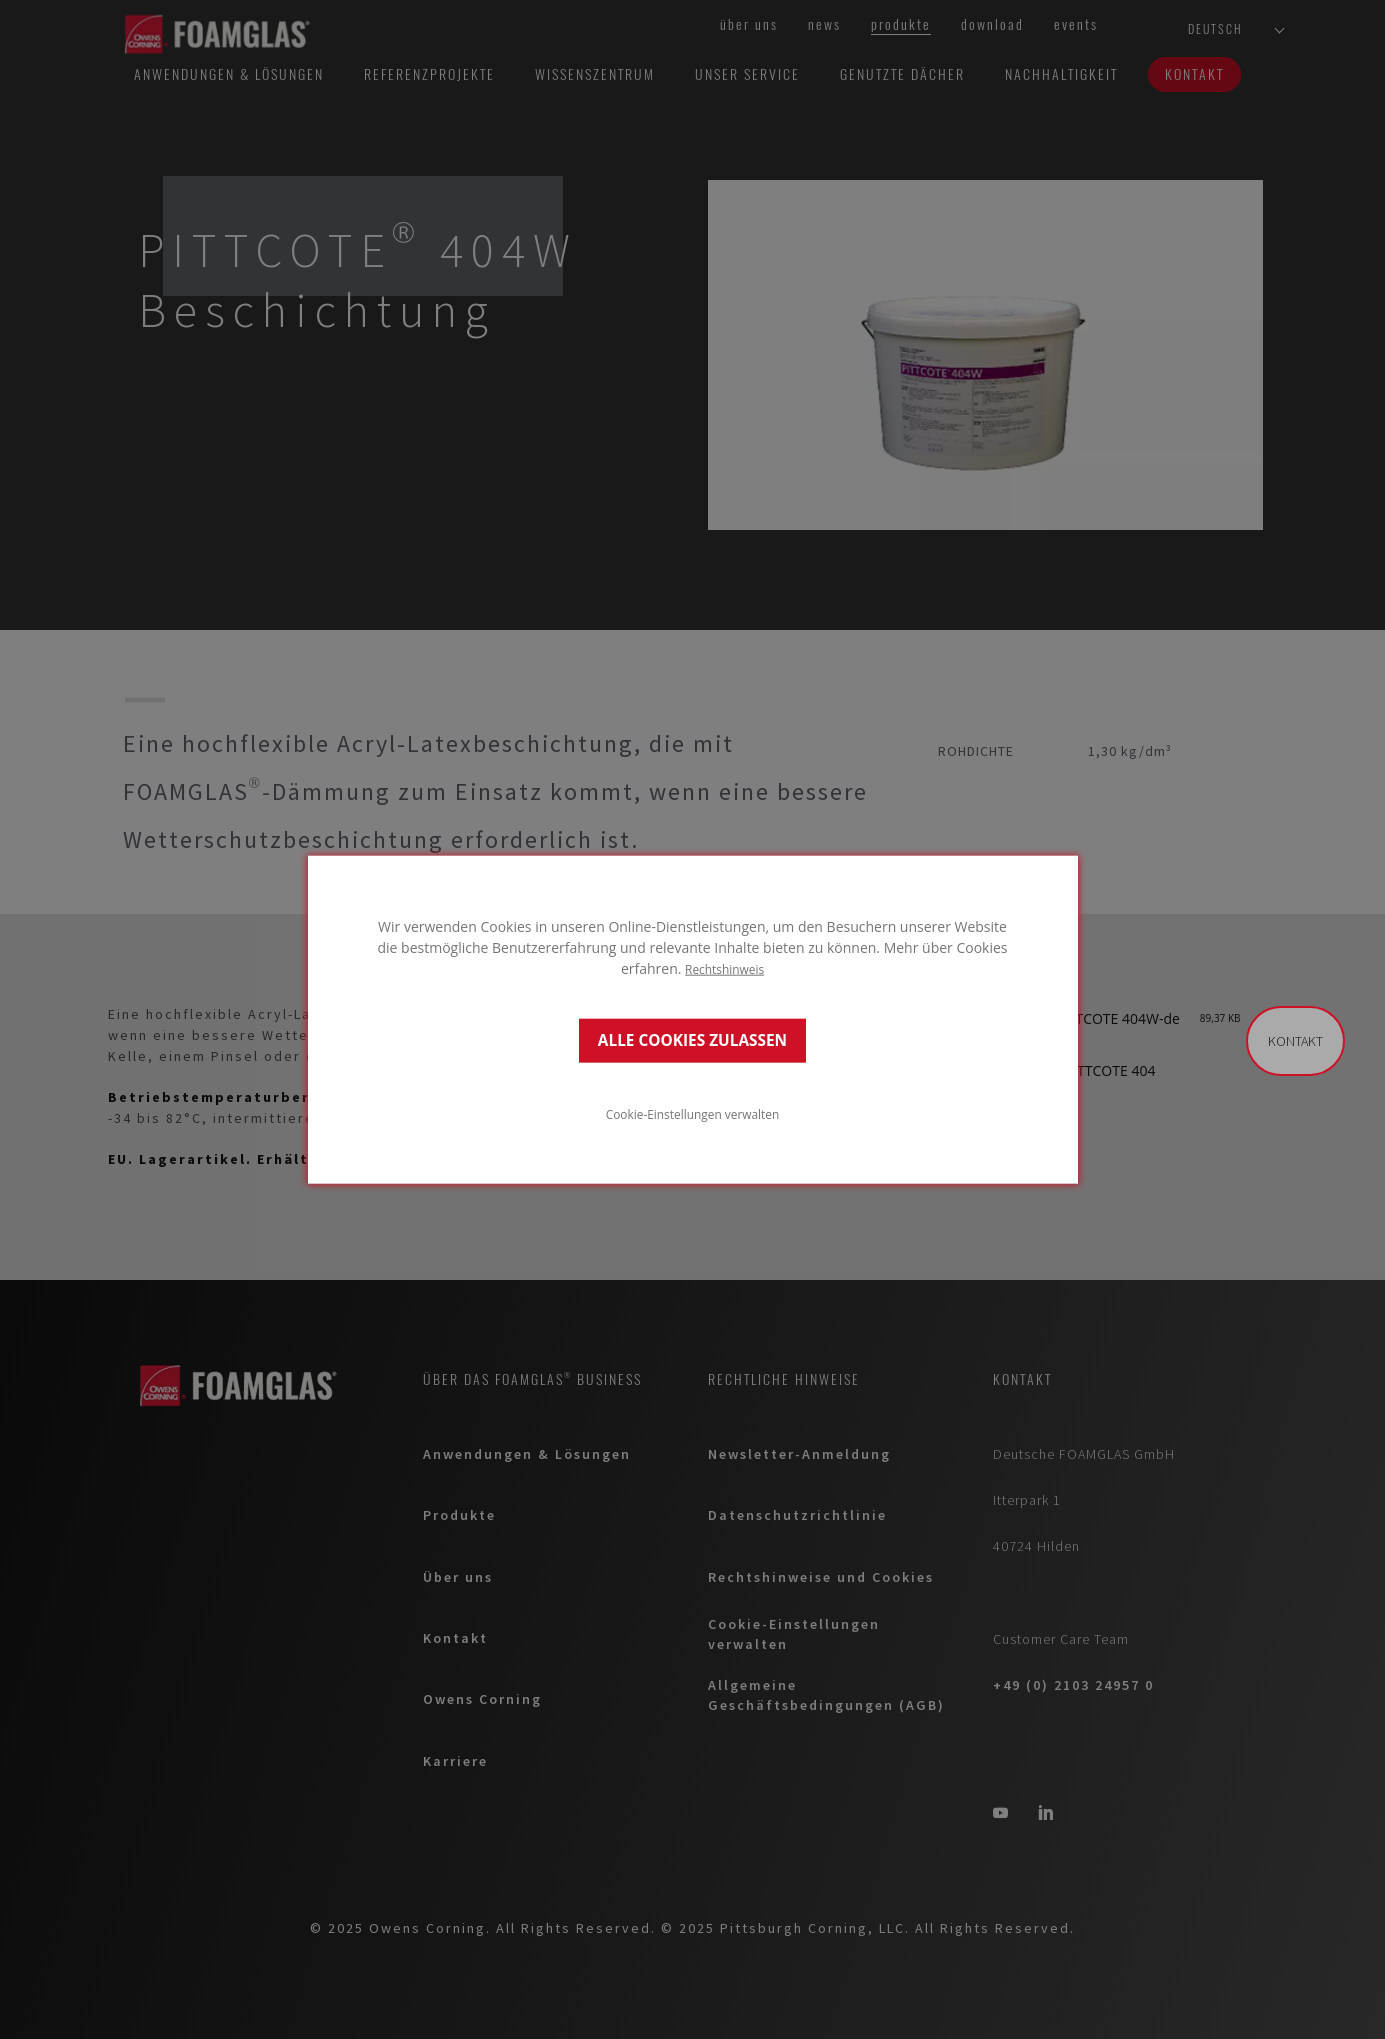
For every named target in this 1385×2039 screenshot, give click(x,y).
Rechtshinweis (724, 968)
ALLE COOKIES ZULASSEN (692, 1040)
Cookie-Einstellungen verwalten (693, 1114)
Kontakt (1295, 1041)
